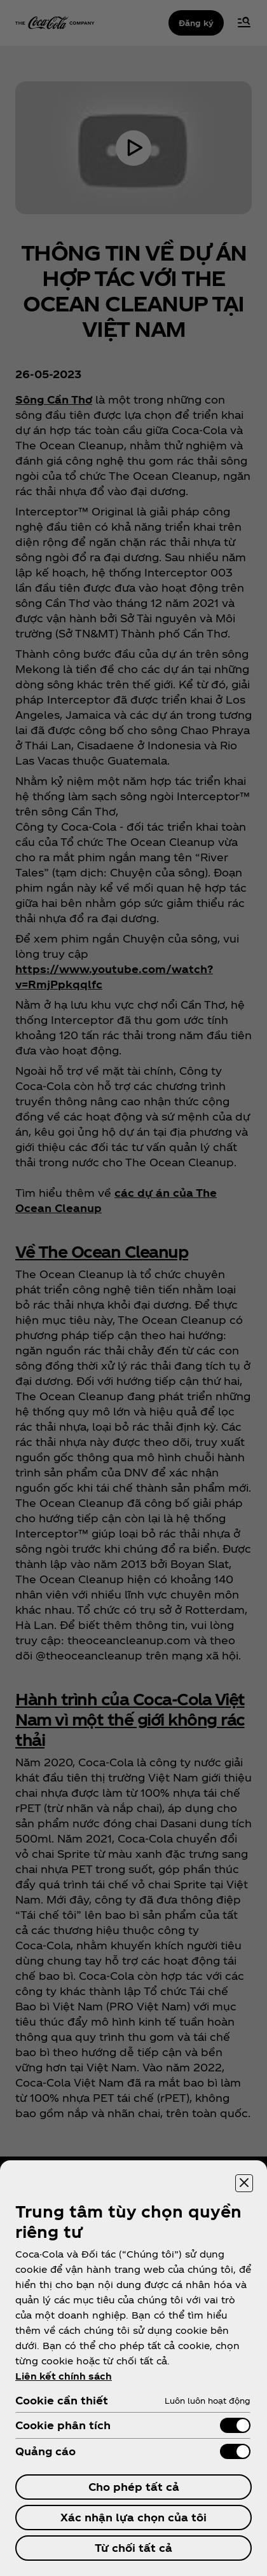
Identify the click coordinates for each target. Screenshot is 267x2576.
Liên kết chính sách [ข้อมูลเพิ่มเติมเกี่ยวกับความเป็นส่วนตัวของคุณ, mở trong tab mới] (63, 2376)
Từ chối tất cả (133, 2548)
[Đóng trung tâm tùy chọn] (244, 2183)
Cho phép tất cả (133, 2487)
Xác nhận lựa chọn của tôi (133, 2517)
